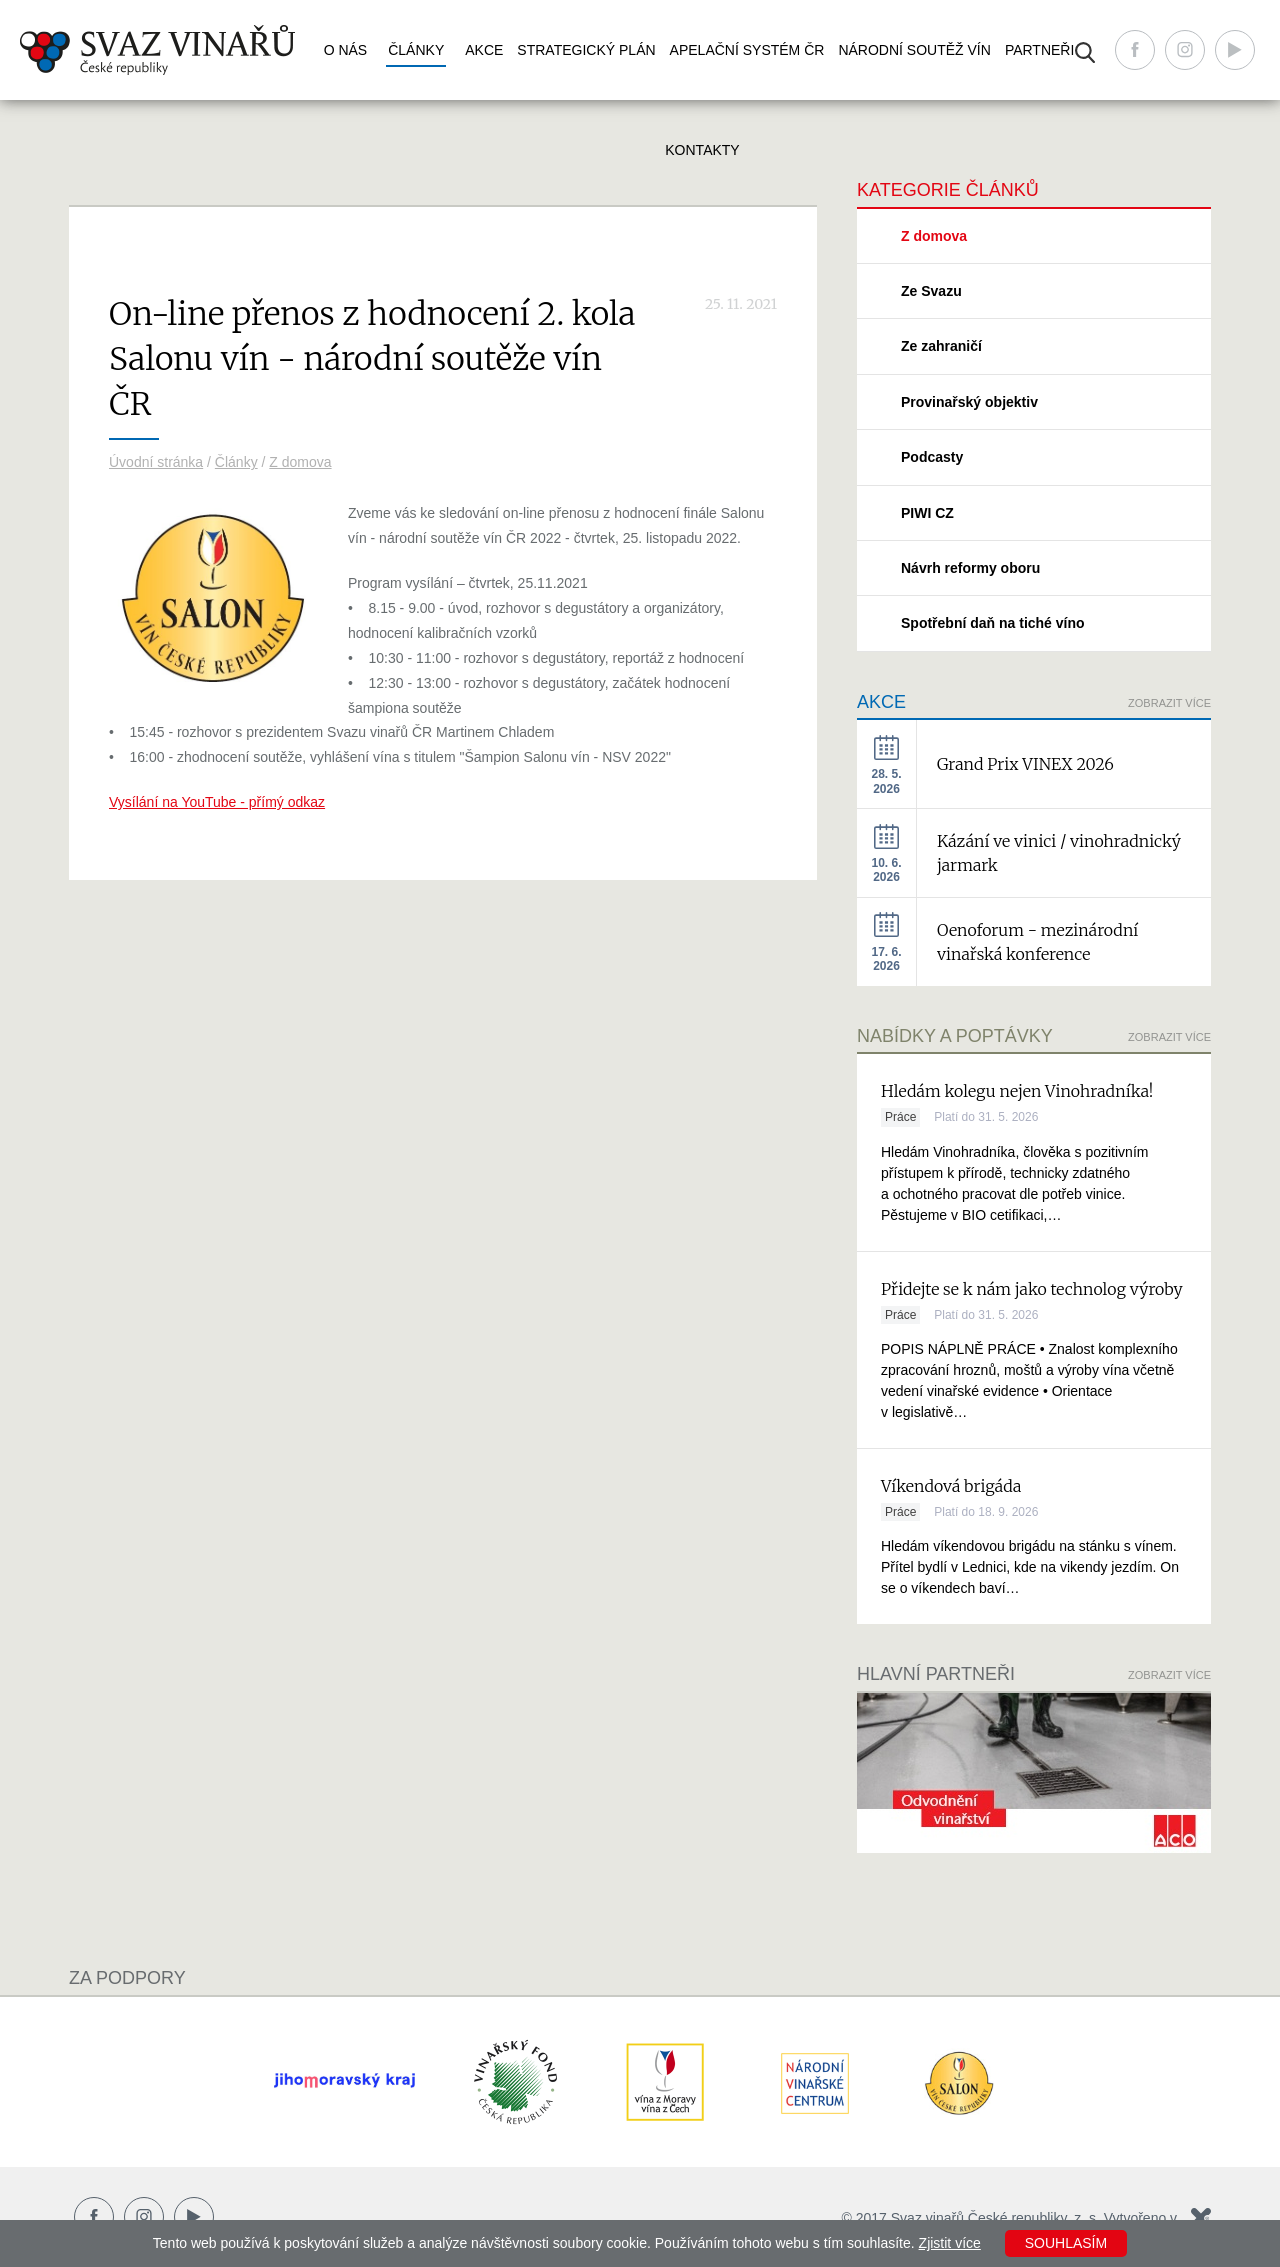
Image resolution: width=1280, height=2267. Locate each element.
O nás (346, 50)
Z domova (300, 462)
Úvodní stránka (156, 462)
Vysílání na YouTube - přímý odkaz (217, 802)
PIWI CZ (927, 513)
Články (416, 50)
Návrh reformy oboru (970, 568)
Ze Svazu (931, 291)
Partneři (1040, 50)
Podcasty (932, 457)
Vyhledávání (1085, 52)
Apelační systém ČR (747, 50)
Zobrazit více (1169, 703)
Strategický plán (586, 50)
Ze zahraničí (941, 346)
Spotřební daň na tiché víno (993, 623)
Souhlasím (1066, 2243)
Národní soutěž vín (914, 50)
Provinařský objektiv (969, 402)
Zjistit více (950, 2243)
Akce (484, 50)
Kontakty (702, 150)
